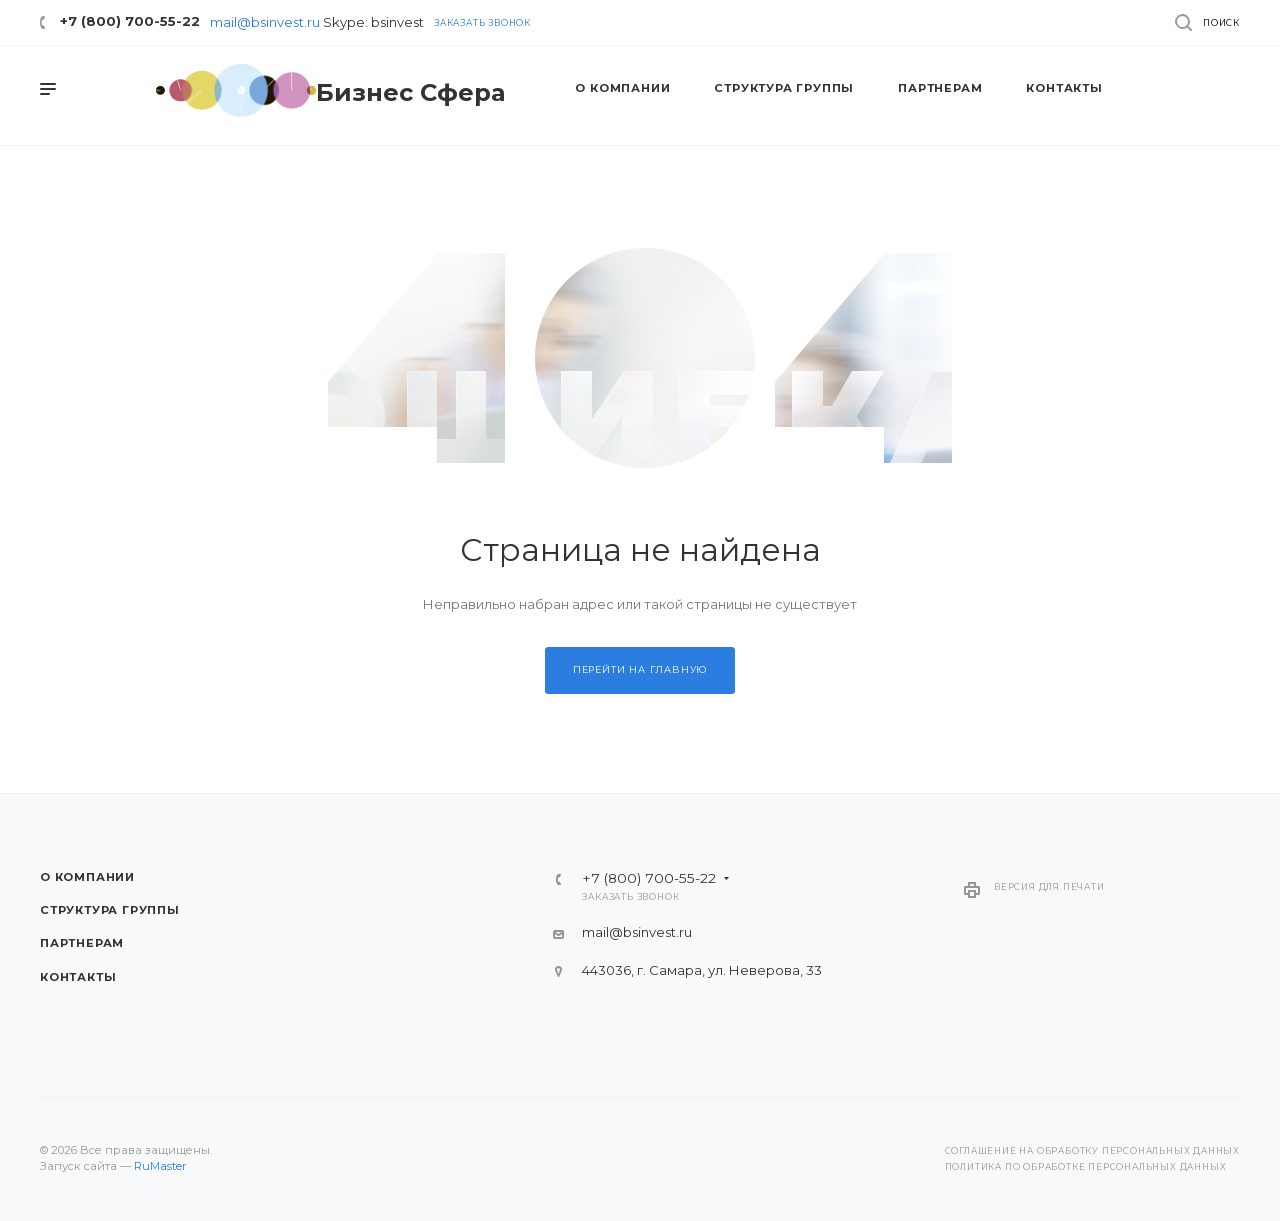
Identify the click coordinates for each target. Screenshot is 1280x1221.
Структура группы (110, 910)
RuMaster (160, 1166)
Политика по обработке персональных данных (1086, 1167)
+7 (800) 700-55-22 (130, 21)
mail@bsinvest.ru (265, 22)
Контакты (78, 977)
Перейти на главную (640, 669)
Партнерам (82, 943)
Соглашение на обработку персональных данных (1092, 1151)
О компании (87, 877)
